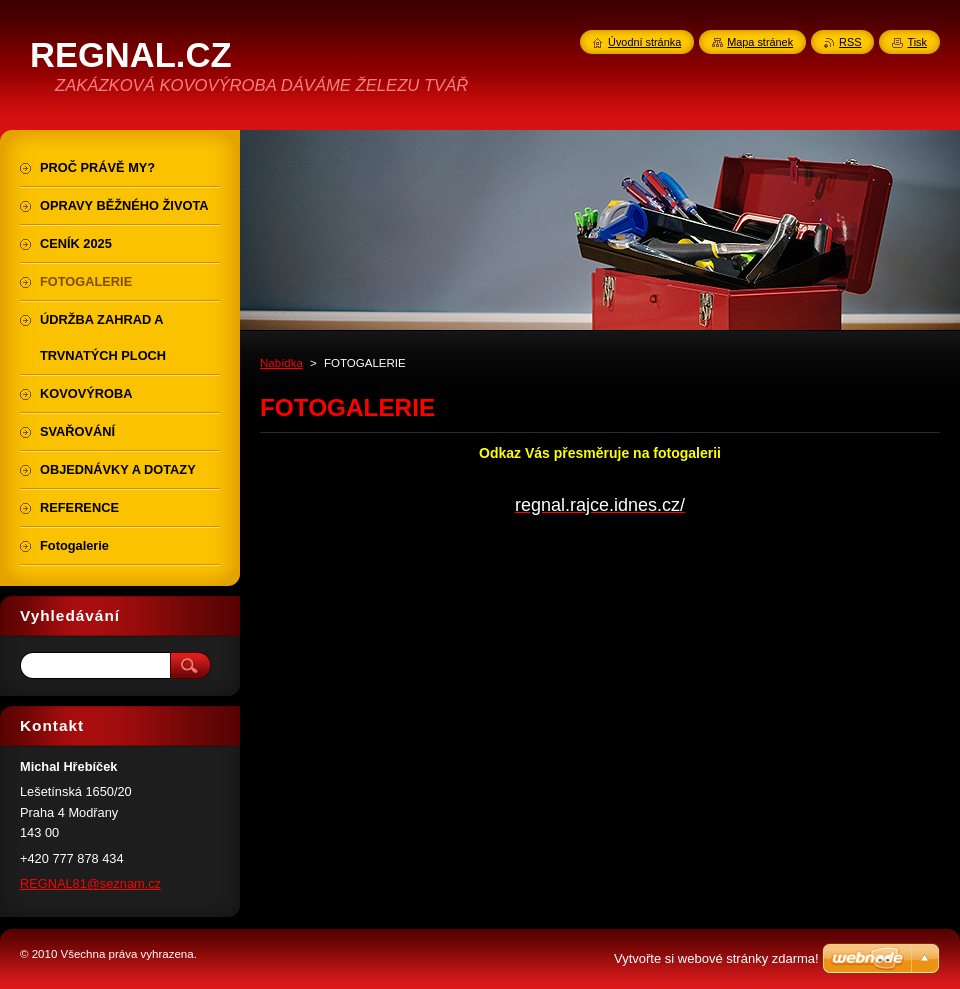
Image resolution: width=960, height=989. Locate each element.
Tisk (917, 42)
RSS (850, 42)
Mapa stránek (760, 42)
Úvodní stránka (644, 42)
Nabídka (281, 363)
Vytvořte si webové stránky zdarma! (716, 958)
